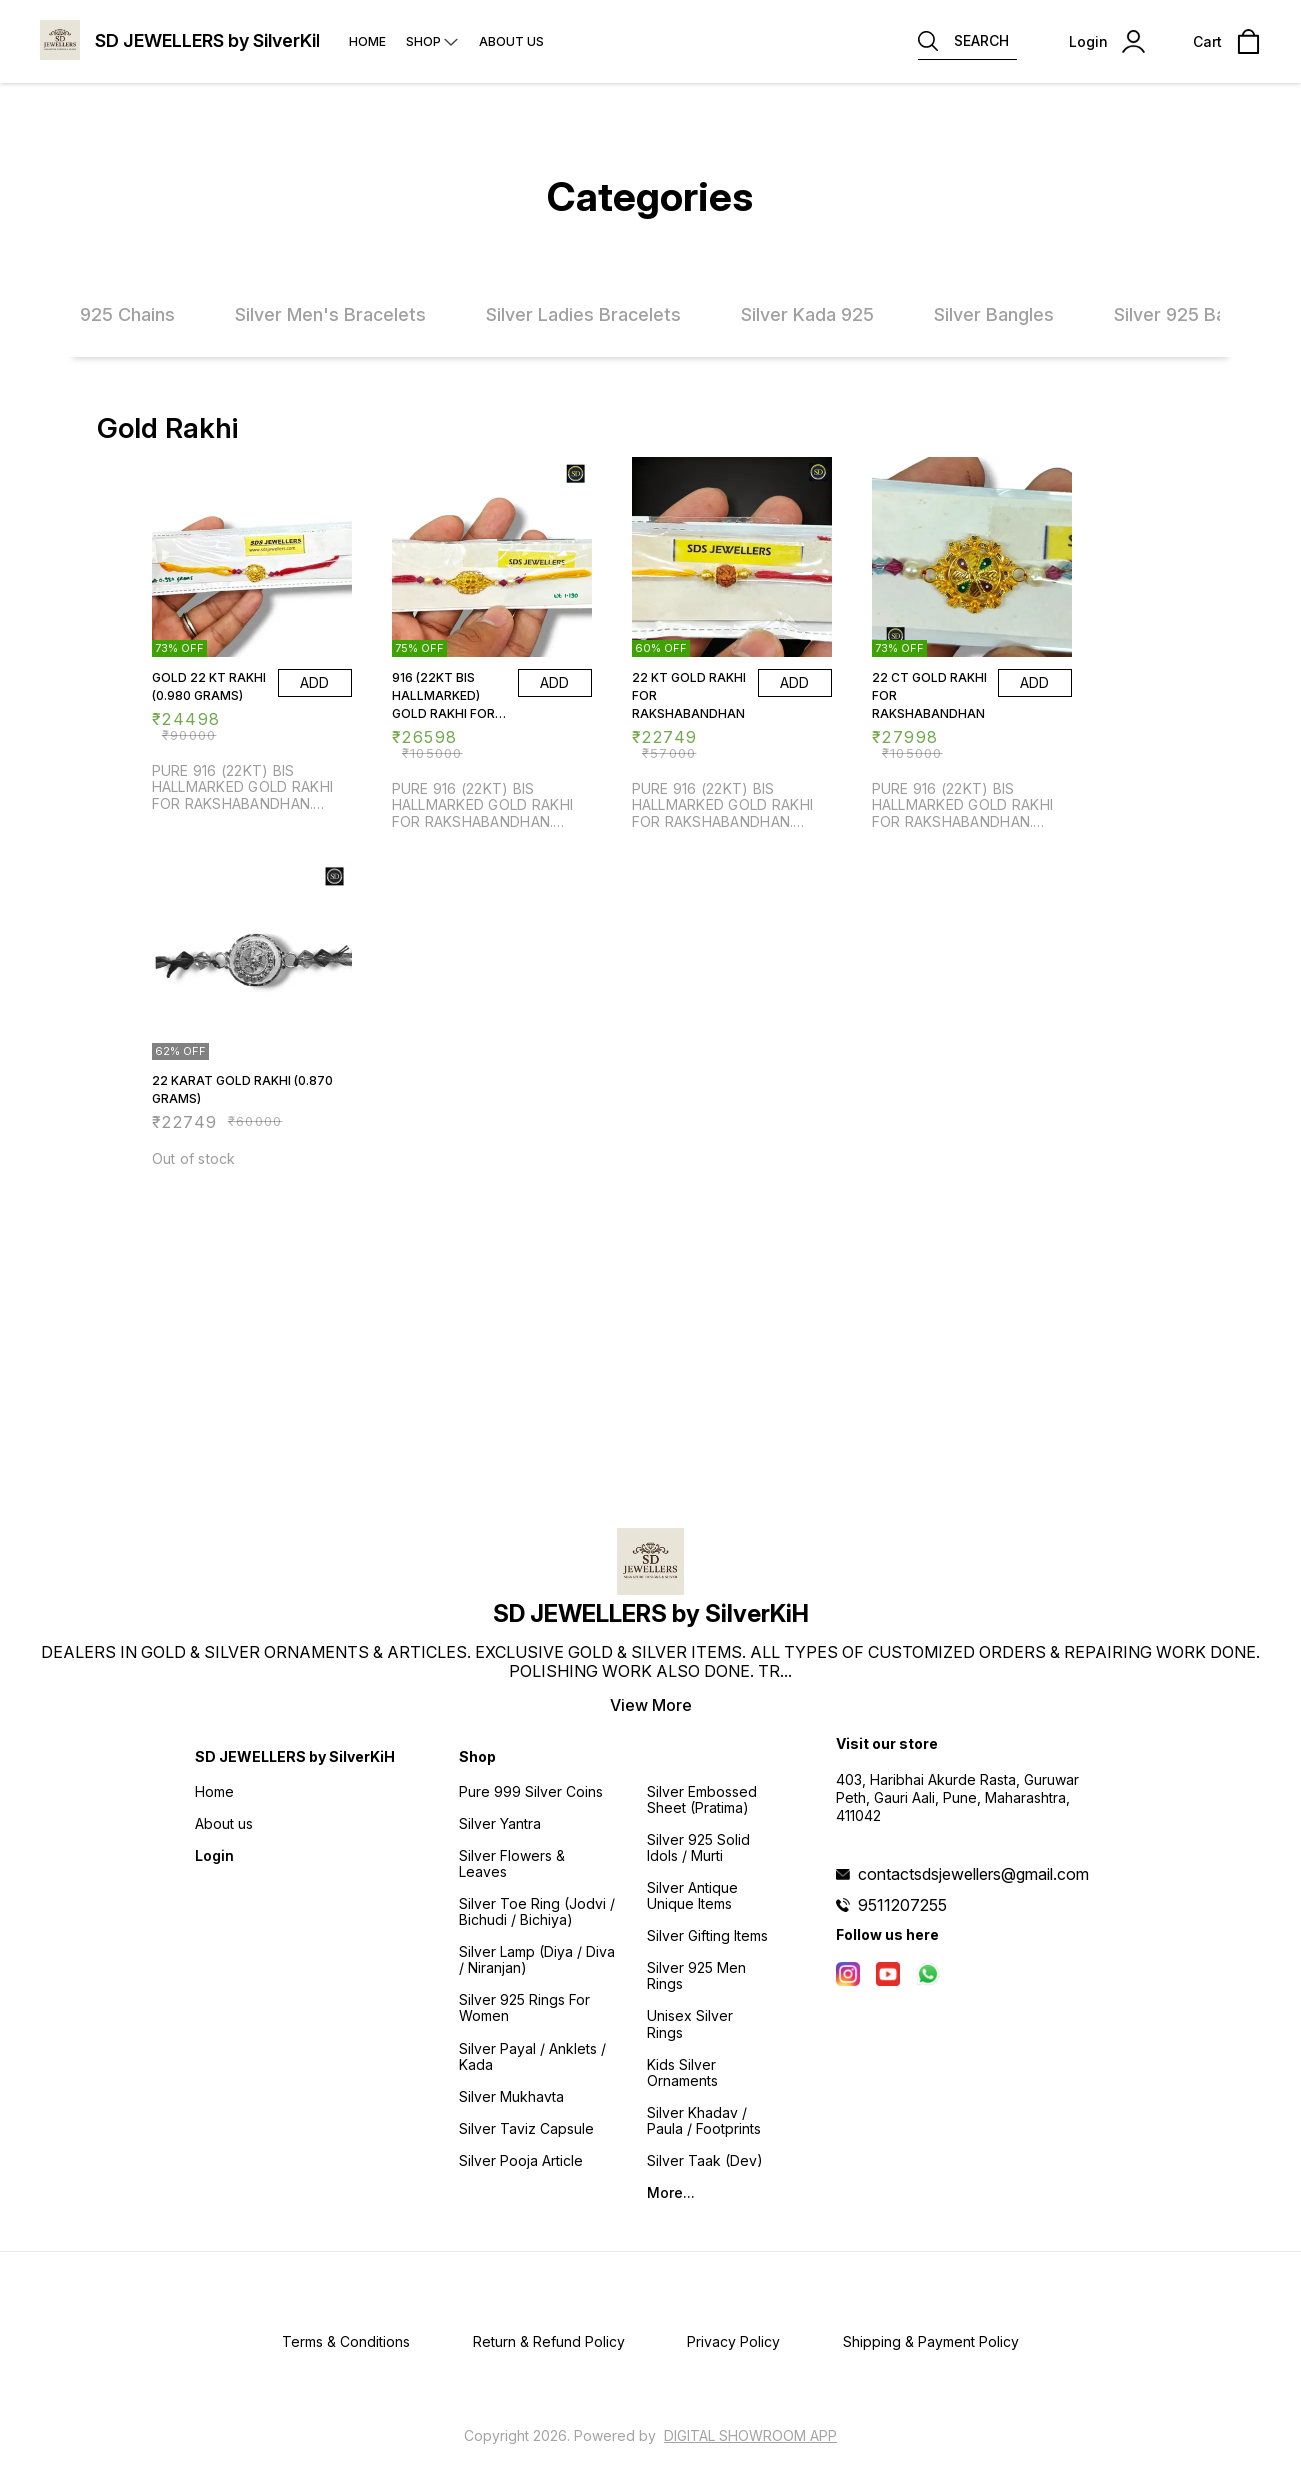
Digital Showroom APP (750, 2435)
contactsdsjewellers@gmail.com (973, 1874)
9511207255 (902, 1905)
